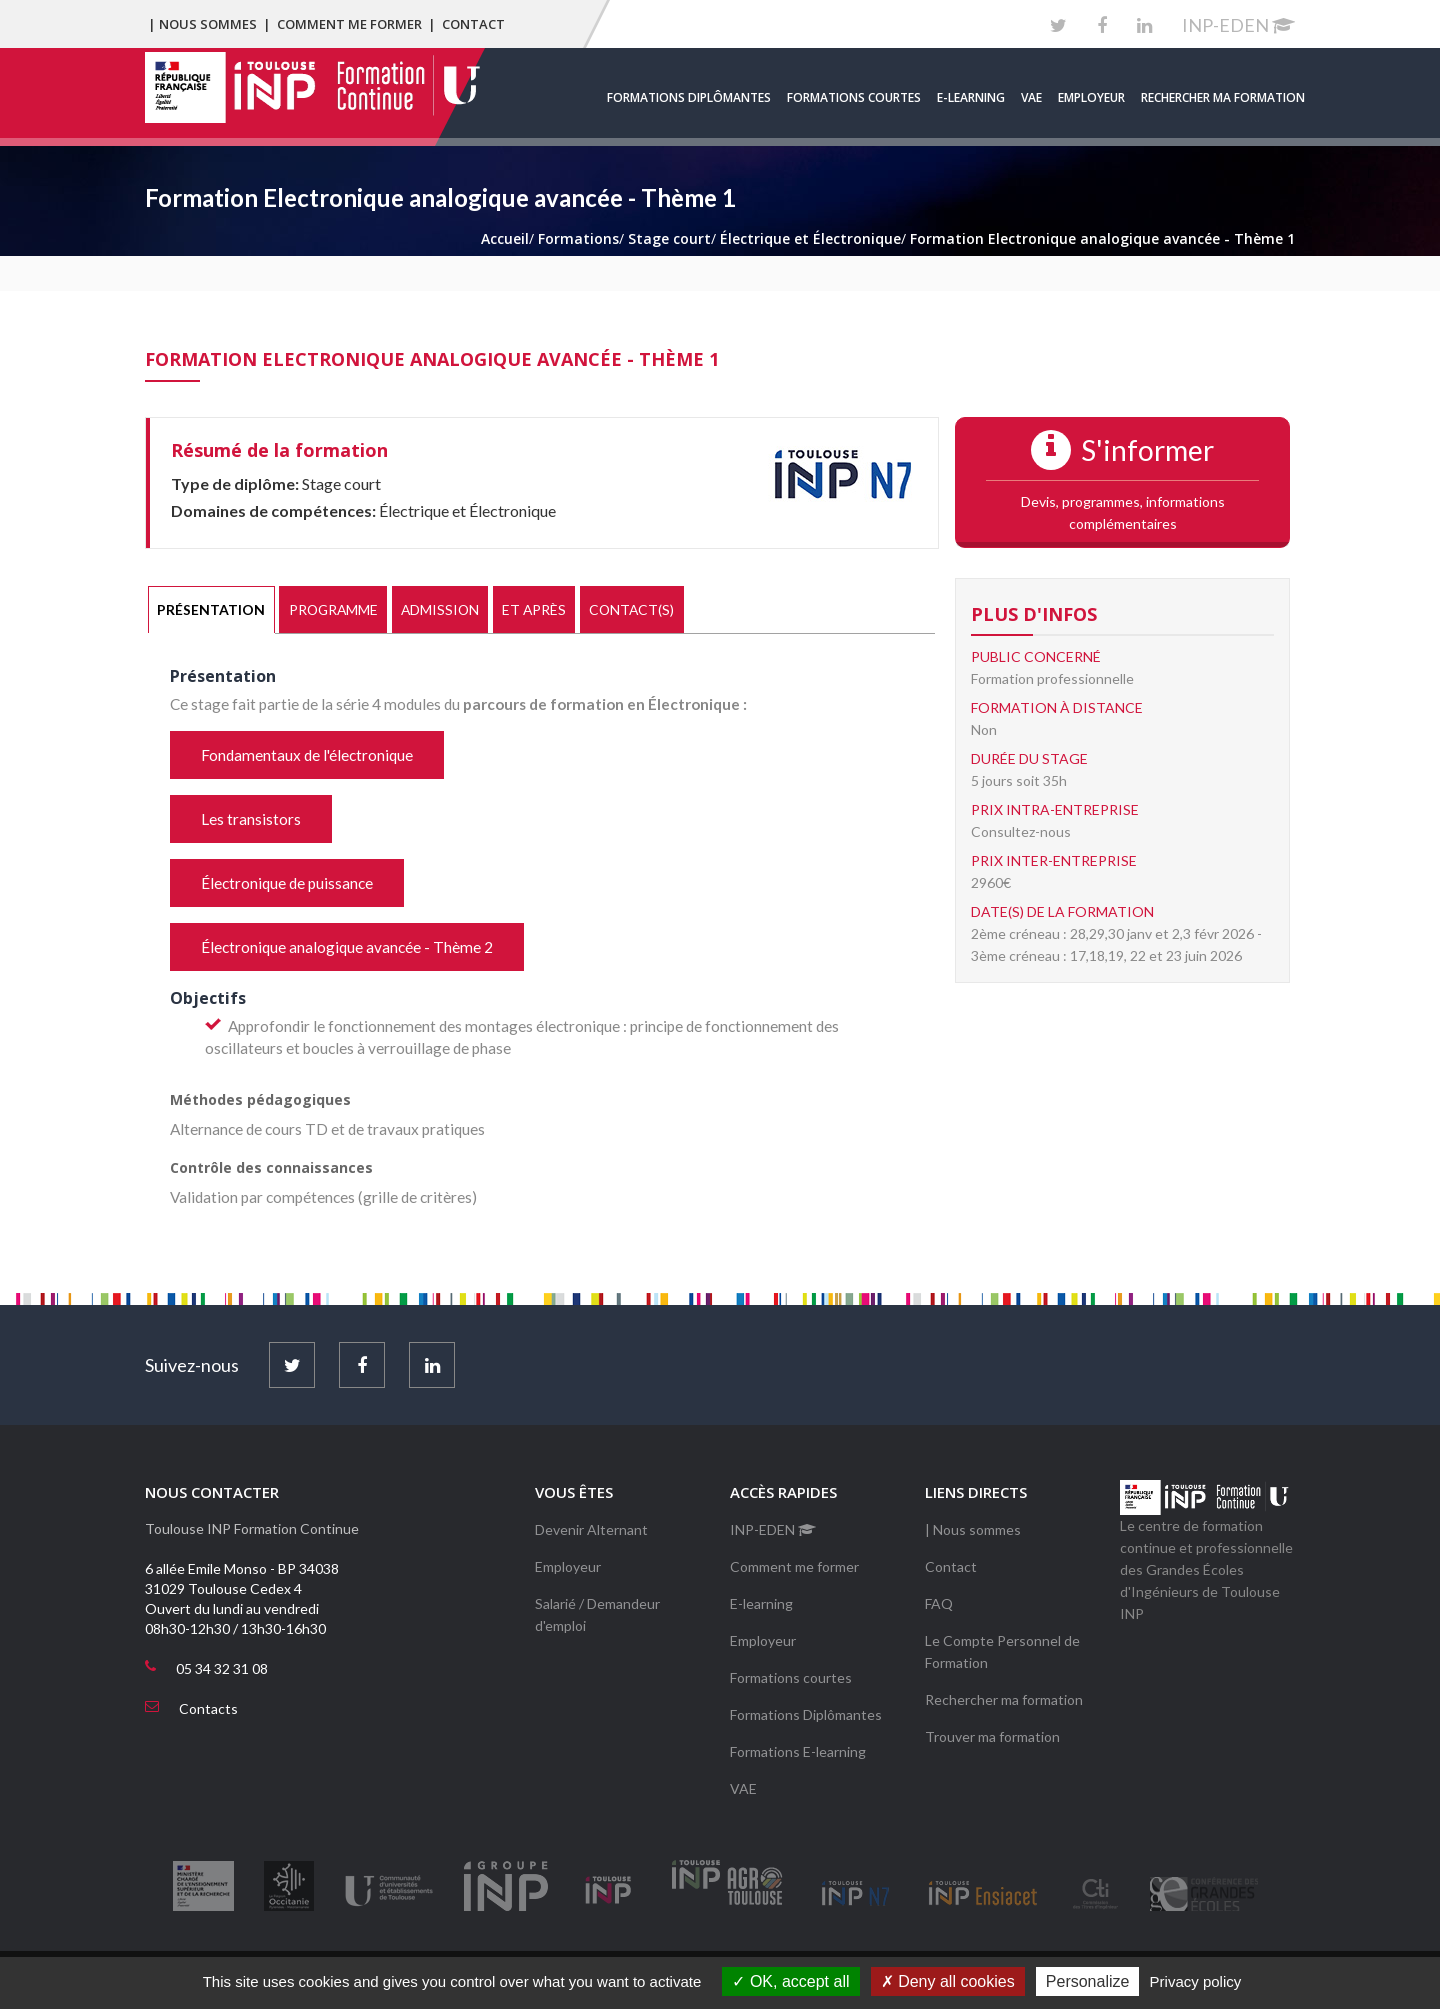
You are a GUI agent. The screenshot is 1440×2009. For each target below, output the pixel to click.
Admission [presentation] (440, 609)
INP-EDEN (1238, 25)
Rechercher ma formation (1223, 97)
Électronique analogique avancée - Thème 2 (347, 947)
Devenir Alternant (591, 1529)
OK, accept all (790, 1981)
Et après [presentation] (534, 609)
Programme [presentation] (333, 609)
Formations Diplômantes (689, 97)
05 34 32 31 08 (222, 1668)
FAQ (939, 1603)
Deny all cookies (948, 1981)
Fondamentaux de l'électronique (307, 755)
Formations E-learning (798, 1751)
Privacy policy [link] (1196, 1981)
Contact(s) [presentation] (631, 609)
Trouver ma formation (992, 1736)
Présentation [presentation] (211, 609)
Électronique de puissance (287, 883)
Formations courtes (854, 97)
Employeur (1091, 97)
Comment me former (349, 24)
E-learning (971, 97)
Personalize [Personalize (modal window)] (1088, 1981)
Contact (473, 24)
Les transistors (251, 819)
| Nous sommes (202, 24)
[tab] (211, 610)
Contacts (208, 1708)
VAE (1031, 97)
